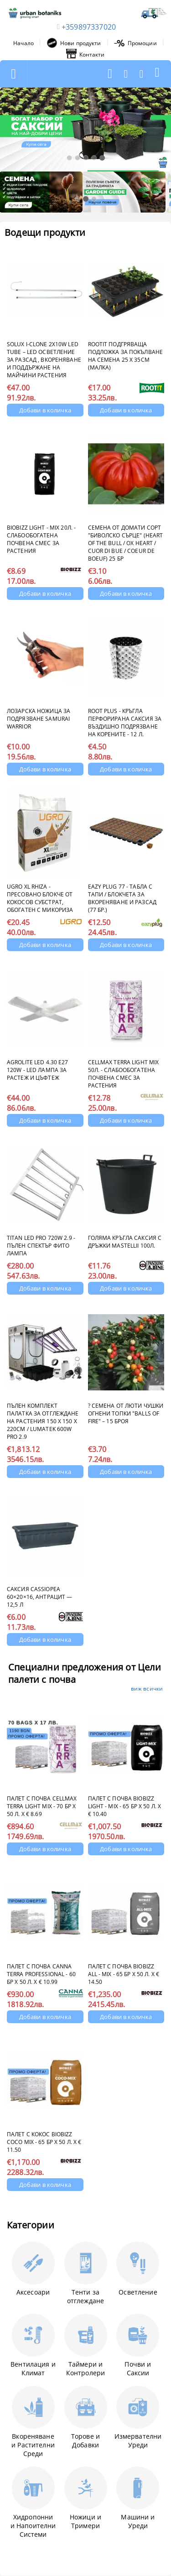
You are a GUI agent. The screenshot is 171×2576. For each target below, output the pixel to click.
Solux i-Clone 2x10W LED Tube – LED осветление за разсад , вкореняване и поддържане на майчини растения (44, 359)
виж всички (147, 1688)
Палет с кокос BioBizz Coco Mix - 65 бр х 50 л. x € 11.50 (44, 2142)
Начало (23, 43)
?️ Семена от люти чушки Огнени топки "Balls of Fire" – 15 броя (126, 1413)
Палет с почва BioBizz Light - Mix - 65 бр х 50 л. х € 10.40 (124, 1806)
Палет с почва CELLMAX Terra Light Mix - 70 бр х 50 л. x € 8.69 (42, 1806)
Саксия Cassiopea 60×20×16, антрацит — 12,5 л (39, 1596)
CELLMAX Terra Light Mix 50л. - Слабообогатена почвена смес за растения (123, 1073)
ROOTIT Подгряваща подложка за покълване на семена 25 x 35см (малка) (125, 355)
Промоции (135, 43)
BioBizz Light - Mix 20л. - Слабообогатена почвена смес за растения (41, 539)
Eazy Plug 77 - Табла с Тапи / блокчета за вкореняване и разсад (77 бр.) (122, 898)
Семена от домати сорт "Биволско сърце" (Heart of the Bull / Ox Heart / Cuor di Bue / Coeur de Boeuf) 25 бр (125, 543)
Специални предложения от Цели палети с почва (84, 1673)
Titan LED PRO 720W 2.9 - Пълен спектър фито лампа (41, 1245)
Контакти (85, 54)
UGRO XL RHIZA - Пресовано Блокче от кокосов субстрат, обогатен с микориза (40, 898)
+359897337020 (89, 27)
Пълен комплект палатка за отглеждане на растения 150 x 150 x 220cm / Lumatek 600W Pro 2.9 (43, 1421)
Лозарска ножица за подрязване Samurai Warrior (38, 718)
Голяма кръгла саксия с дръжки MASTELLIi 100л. (125, 1241)
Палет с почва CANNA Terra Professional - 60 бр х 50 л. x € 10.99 (41, 1974)
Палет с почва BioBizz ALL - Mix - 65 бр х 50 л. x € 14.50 (123, 1974)
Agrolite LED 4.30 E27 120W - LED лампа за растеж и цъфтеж (37, 1070)
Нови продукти (74, 42)
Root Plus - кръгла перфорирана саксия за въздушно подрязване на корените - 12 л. (125, 722)
